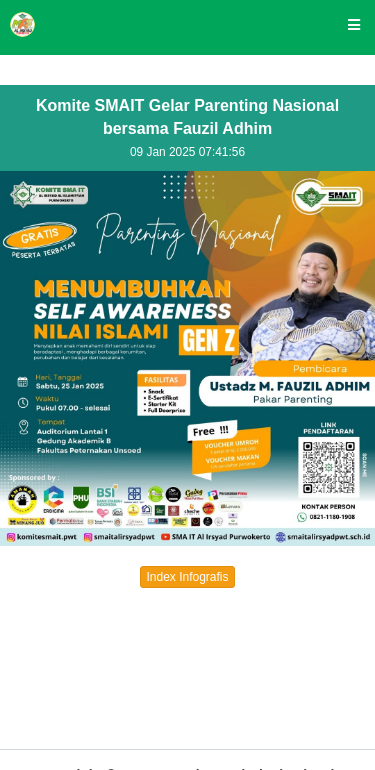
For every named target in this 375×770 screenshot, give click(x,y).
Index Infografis (187, 577)
